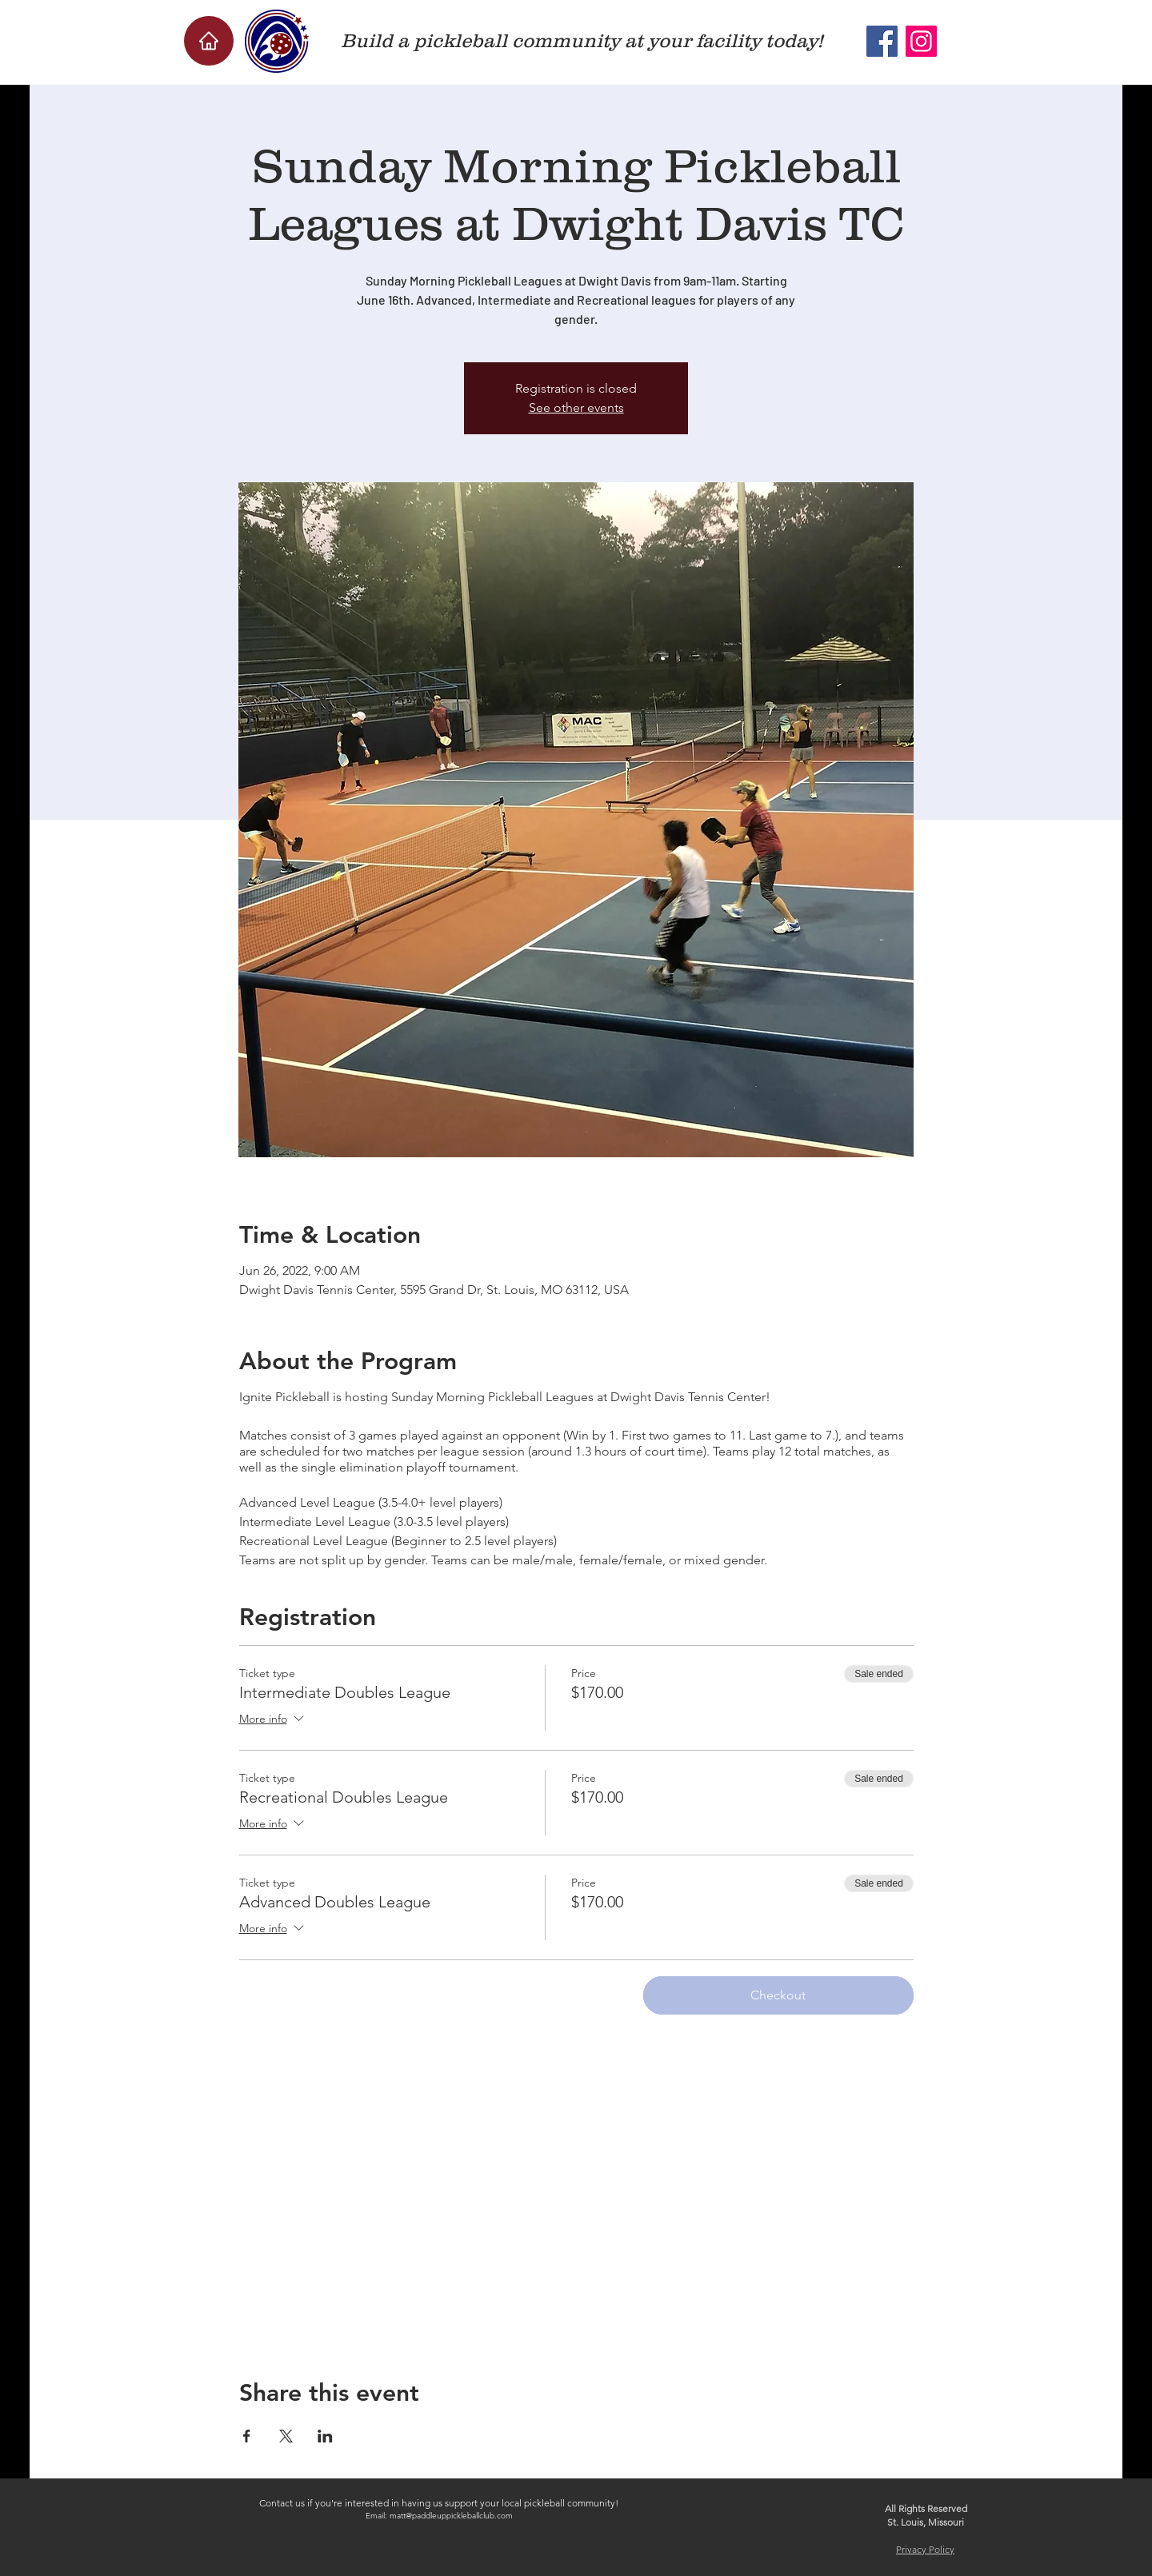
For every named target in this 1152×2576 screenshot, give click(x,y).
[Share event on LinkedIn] (325, 2436)
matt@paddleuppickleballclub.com (451, 2515)
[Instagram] (921, 41)
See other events (576, 407)
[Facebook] (882, 41)
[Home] (209, 41)
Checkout (778, 1995)
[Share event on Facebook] (246, 2436)
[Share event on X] (286, 2436)
